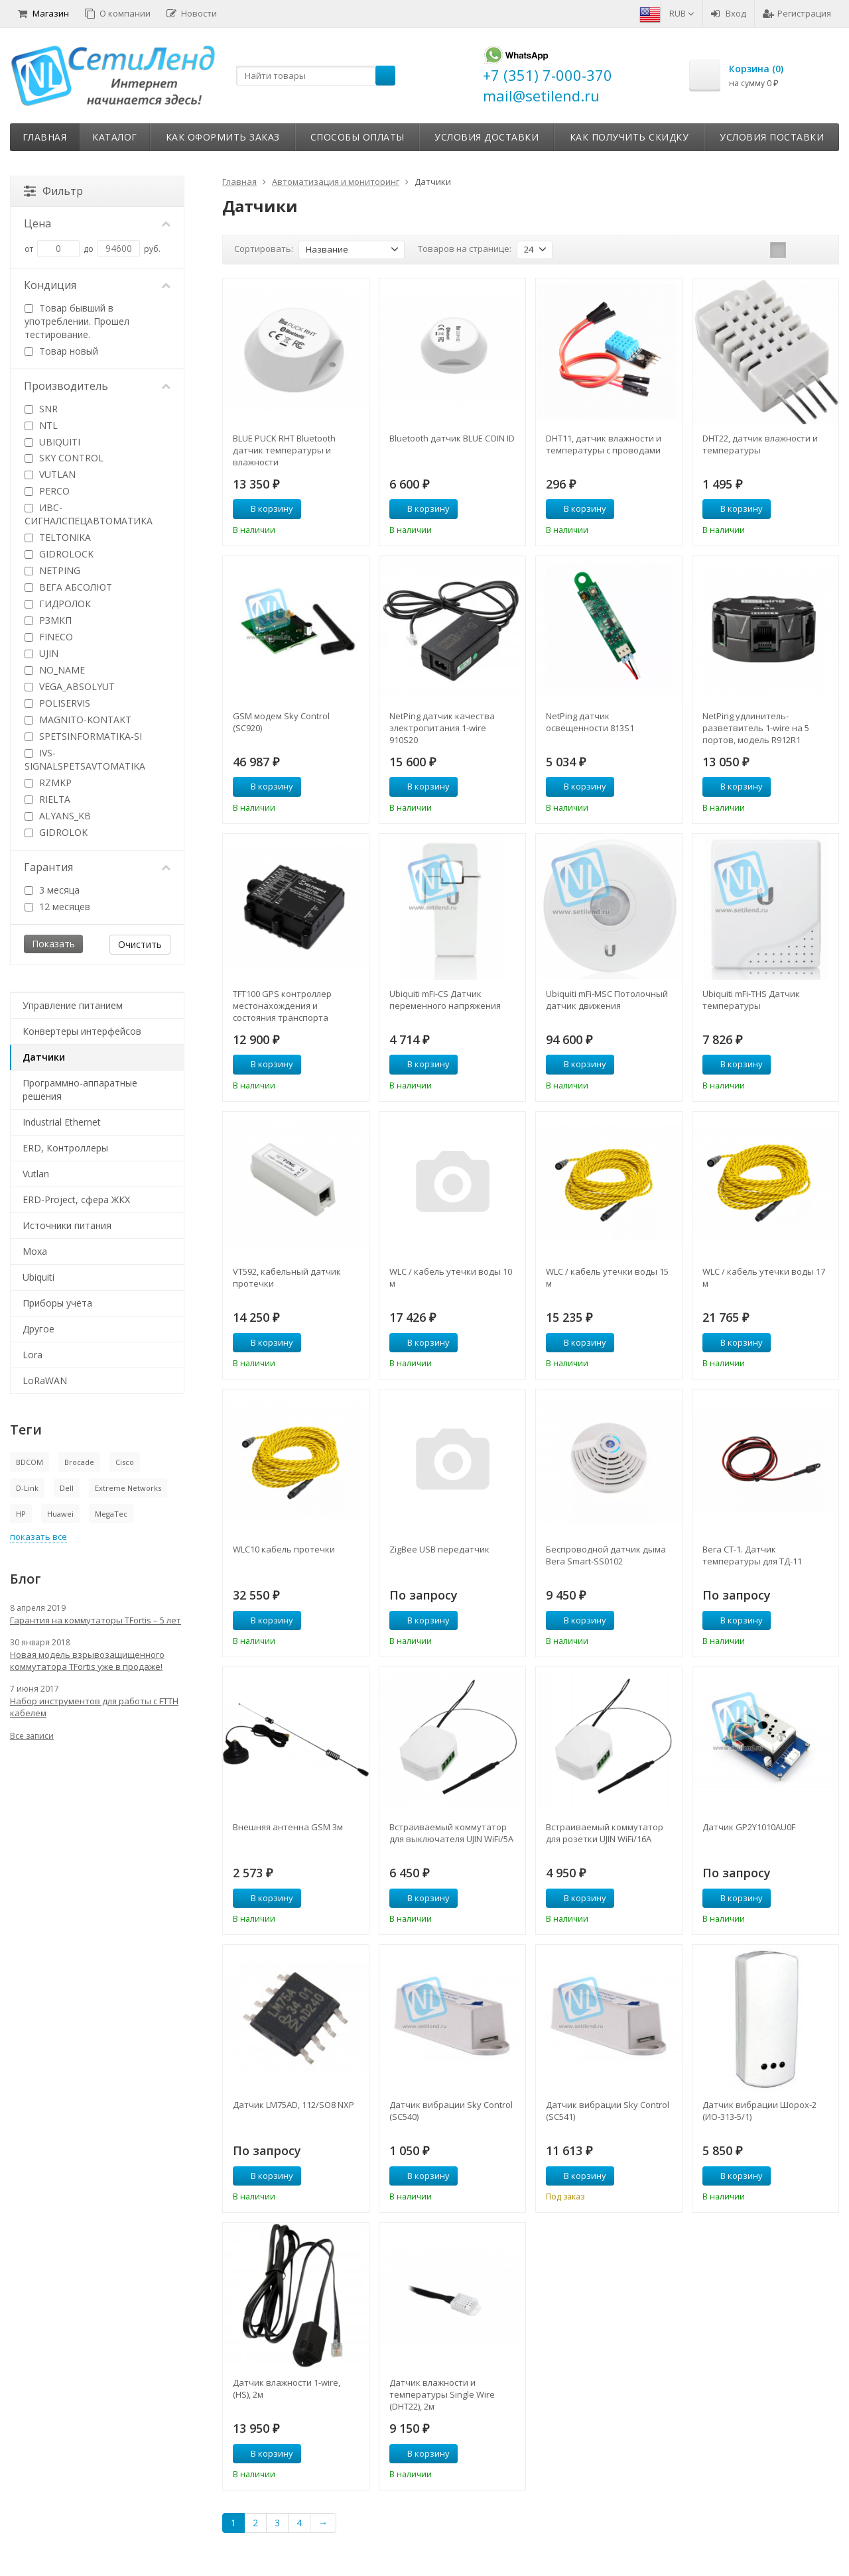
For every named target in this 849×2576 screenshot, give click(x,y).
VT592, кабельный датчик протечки (287, 1277)
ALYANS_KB (58, 815)
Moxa (35, 1251)
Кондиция (97, 285)
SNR (41, 408)
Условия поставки (772, 137)
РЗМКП (48, 620)
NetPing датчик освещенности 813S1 (590, 722)
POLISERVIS (57, 703)
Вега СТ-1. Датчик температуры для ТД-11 (752, 1555)
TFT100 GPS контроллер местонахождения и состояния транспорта (282, 1006)
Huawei (60, 1514)
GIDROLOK (56, 832)
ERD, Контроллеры (65, 1148)
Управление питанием (73, 1005)
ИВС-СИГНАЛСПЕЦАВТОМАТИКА (89, 514)
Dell (67, 1488)
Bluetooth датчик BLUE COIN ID (452, 438)
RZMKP (48, 782)
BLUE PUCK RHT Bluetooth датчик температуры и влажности (284, 450)
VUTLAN (50, 474)
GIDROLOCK (59, 554)
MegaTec (111, 1514)
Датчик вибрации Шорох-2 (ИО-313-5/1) (759, 2111)
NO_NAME (55, 670)
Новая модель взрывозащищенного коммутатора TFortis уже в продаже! (87, 1660)
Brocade (79, 1462)
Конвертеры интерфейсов (82, 1031)
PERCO (47, 491)
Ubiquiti (38, 1277)
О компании (118, 13)
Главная (45, 137)
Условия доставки (486, 137)
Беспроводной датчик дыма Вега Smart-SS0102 (606, 1555)
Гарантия (97, 867)
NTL (41, 425)
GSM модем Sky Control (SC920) (281, 722)
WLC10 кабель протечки (284, 1549)
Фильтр (53, 191)
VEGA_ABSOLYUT (70, 686)
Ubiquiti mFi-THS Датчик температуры (751, 1000)
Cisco (124, 1462)
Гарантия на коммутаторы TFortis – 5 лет (95, 1620)
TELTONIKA (58, 537)
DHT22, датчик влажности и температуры (760, 444)
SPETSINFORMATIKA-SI (83, 736)
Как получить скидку (629, 137)
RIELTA (47, 799)
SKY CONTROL (64, 457)
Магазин (43, 13)
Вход (728, 13)
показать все (38, 1537)
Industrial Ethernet (62, 1122)
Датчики (44, 1057)
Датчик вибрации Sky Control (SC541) (607, 2111)
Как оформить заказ (223, 137)
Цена (97, 223)
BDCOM (29, 1462)
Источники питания (67, 1225)
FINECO (49, 636)
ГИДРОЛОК (58, 603)
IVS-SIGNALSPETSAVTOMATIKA (85, 759)
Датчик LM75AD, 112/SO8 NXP (293, 2105)
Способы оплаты (357, 137)
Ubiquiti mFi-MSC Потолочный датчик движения (607, 1000)
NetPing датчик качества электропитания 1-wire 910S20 (442, 728)
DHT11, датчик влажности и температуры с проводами (603, 444)
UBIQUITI (52, 442)
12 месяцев (57, 906)
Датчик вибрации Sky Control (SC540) (451, 2111)
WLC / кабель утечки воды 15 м (607, 1277)
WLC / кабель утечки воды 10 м (450, 1277)
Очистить (140, 944)
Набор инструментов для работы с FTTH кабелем (94, 1707)
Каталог (114, 137)
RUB (681, 13)
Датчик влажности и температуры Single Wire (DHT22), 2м (442, 2394)
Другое (38, 1328)
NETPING (52, 570)
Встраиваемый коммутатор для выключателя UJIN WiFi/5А (451, 1833)
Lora (32, 1354)
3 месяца (52, 890)
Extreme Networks (128, 1488)
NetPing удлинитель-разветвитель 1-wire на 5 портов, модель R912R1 (755, 728)
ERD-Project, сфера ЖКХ (76, 1199)
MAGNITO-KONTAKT (78, 719)
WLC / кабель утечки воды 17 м (763, 1277)
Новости (191, 13)
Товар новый (61, 351)
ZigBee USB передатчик (439, 1549)
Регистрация (797, 13)
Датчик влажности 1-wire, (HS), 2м (286, 2388)
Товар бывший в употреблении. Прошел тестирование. (77, 321)
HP (21, 1514)
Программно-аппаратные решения (80, 1089)
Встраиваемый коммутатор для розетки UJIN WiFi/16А (604, 1833)
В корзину (264, 508)
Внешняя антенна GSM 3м (288, 1827)
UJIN (41, 653)
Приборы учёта (57, 1303)
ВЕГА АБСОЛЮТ (68, 587)
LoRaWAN (45, 1380)
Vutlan (36, 1173)
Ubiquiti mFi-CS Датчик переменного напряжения (445, 1000)
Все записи (32, 1735)
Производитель (97, 385)
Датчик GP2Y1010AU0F (748, 1827)
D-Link (27, 1488)
